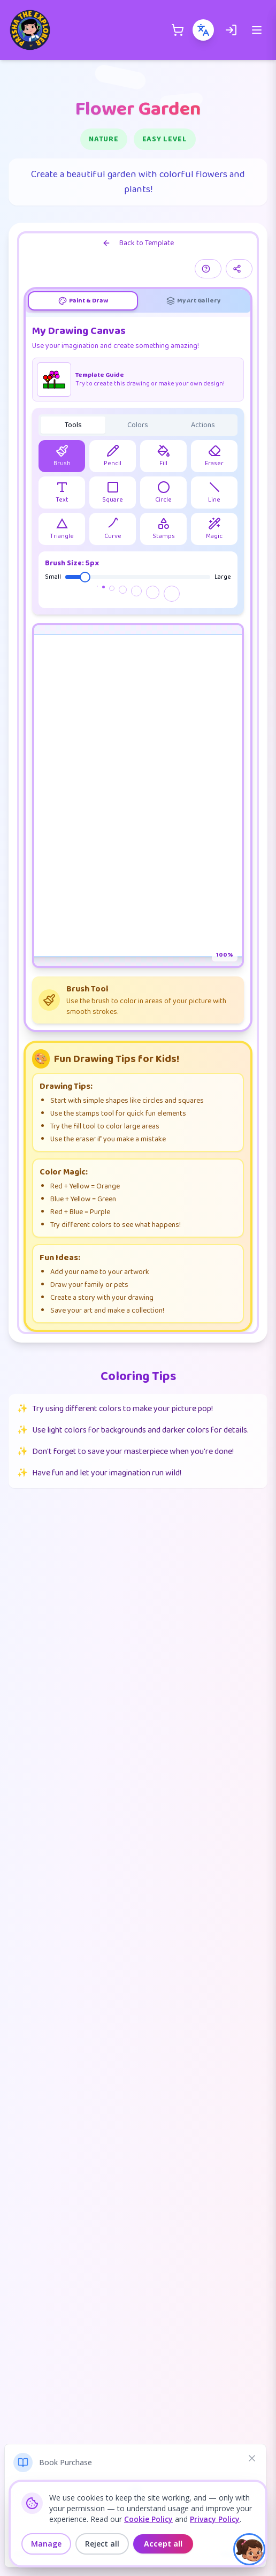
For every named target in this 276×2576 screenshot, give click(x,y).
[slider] (85, 577)
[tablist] (138, 301)
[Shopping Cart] (177, 30)
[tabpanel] (138, 673)
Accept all (163, 2544)
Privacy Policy (215, 2519)
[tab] (83, 300)
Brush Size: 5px (72, 563)
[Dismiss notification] (252, 2458)
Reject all (102, 2544)
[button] (249, 2549)
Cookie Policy (148, 2519)
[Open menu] (256, 30)
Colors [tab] (137, 425)
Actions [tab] (203, 425)
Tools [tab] (73, 425)
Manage (46, 2544)
